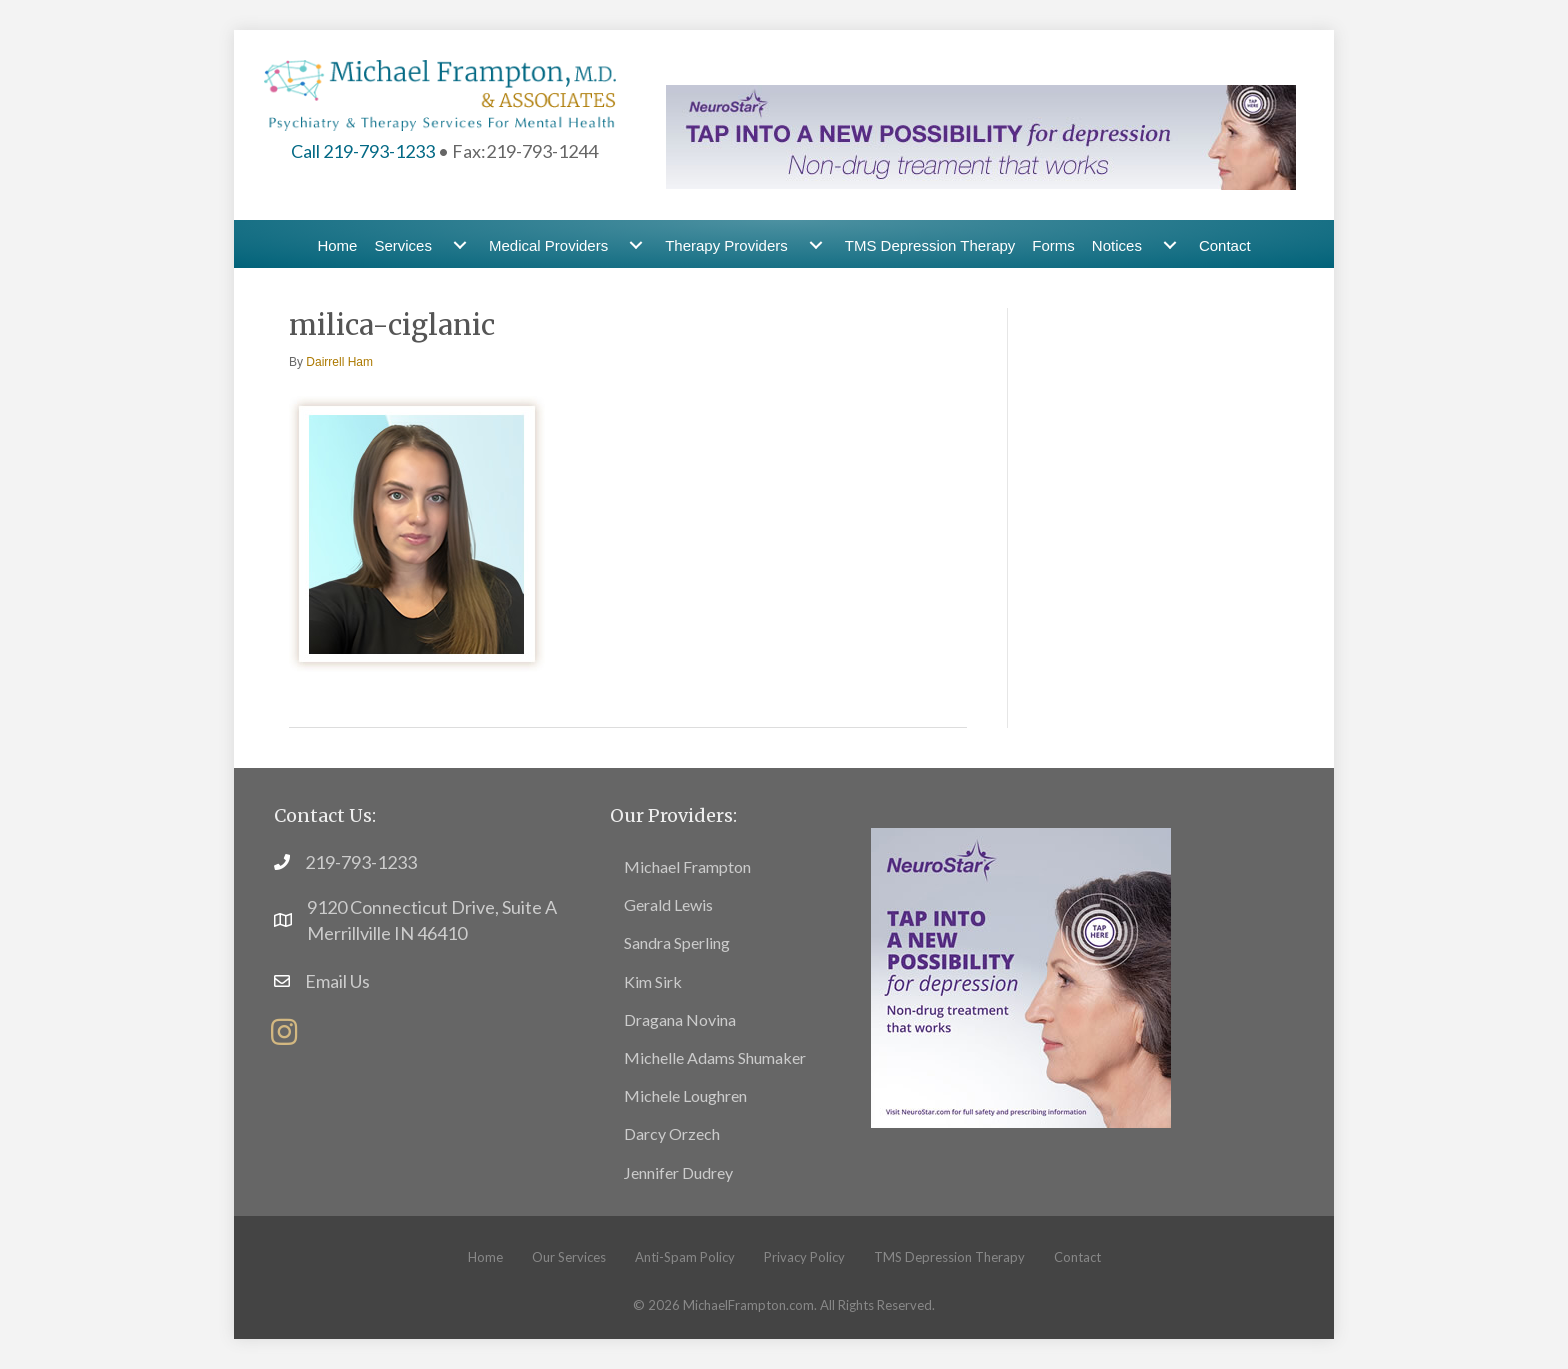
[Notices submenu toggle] (1170, 245)
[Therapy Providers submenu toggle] (816, 245)
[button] (284, 1032)
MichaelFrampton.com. (750, 1305)
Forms (1053, 245)
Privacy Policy (804, 1257)
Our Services (569, 1257)
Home (337, 245)
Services (403, 245)
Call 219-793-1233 (363, 151)
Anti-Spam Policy (685, 1257)
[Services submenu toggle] (460, 245)
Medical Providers (548, 245)
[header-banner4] (981, 135)
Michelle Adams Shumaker (715, 1057)
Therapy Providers (726, 245)
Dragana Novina (680, 1019)
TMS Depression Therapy (930, 245)
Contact (1225, 245)
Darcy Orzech (672, 1133)
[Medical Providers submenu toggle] (636, 245)
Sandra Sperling (677, 942)
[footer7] (1021, 975)
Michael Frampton (687, 866)
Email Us (337, 981)
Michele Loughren (685, 1095)
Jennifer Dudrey (678, 1172)
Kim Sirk (653, 981)
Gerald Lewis (668, 904)
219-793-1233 (361, 862)
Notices (1117, 245)
